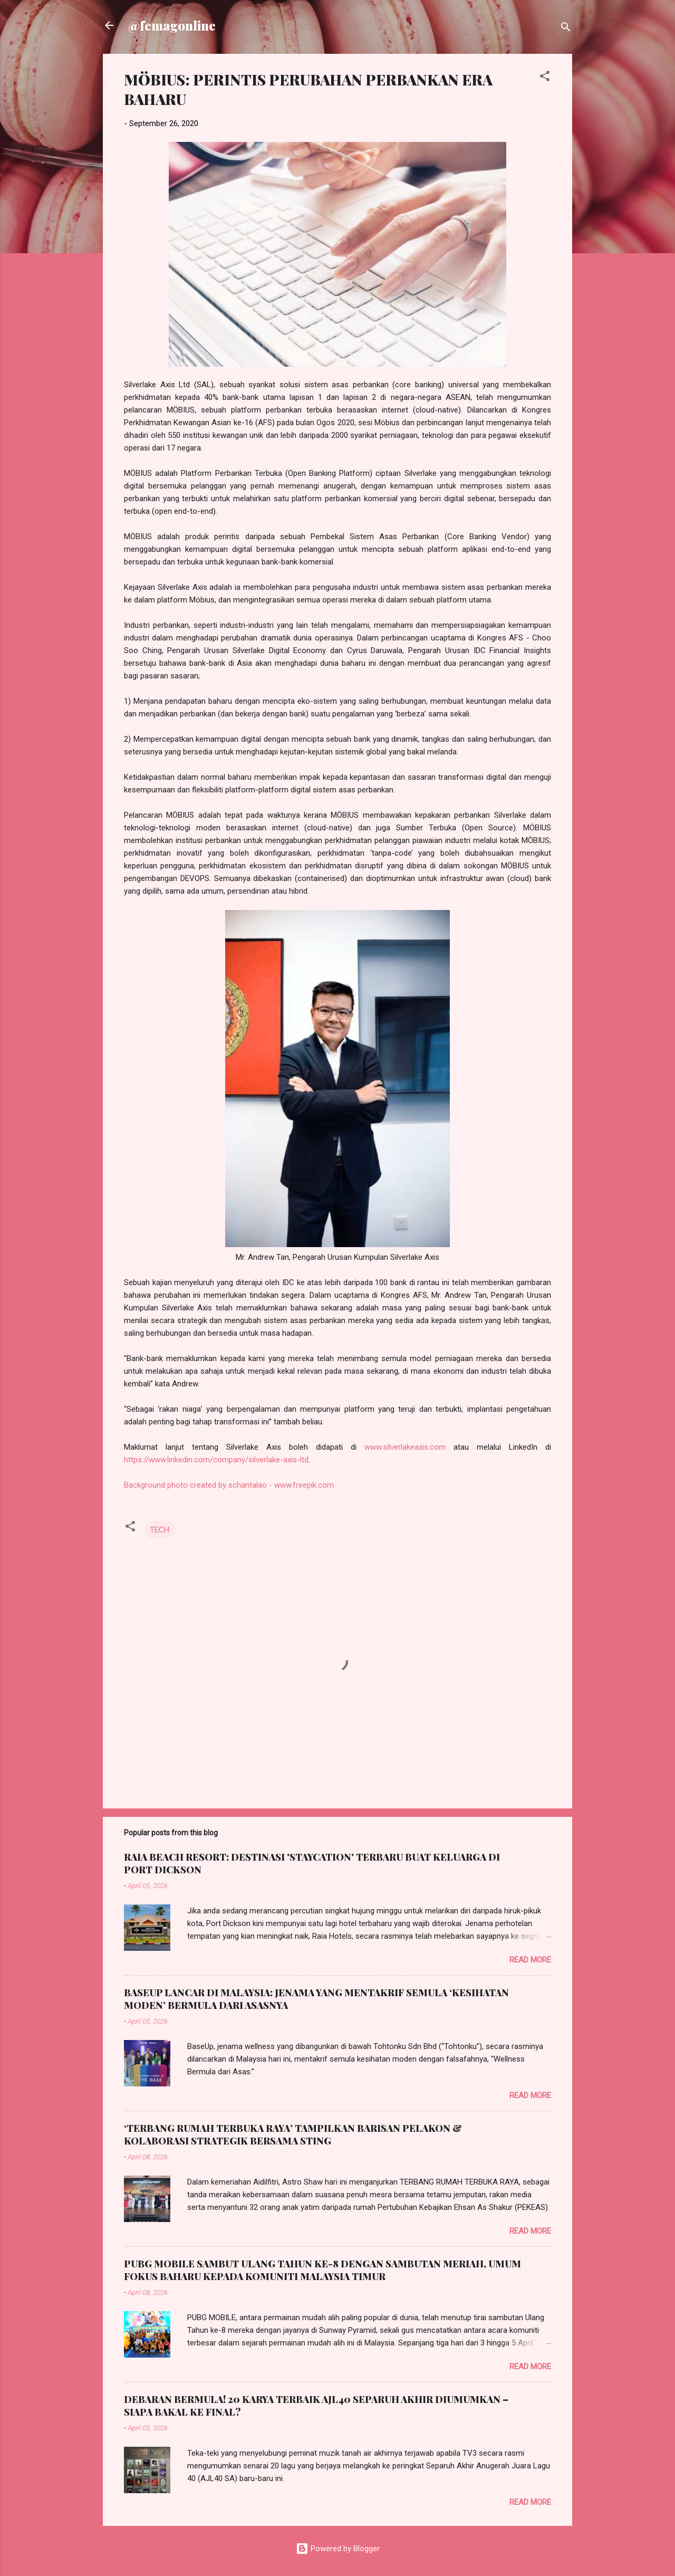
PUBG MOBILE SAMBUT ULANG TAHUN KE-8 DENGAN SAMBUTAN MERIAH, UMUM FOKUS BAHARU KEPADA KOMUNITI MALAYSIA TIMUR (322, 2270)
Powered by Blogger (338, 2548)
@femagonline (172, 25)
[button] (544, 78)
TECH (159, 1530)
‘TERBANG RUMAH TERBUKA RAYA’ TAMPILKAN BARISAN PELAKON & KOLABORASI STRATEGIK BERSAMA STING (293, 2134)
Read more (530, 1960)
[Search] (566, 29)
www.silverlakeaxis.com (405, 1447)
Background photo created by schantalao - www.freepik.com (229, 1485)
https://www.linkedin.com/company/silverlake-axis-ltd (216, 1459)
